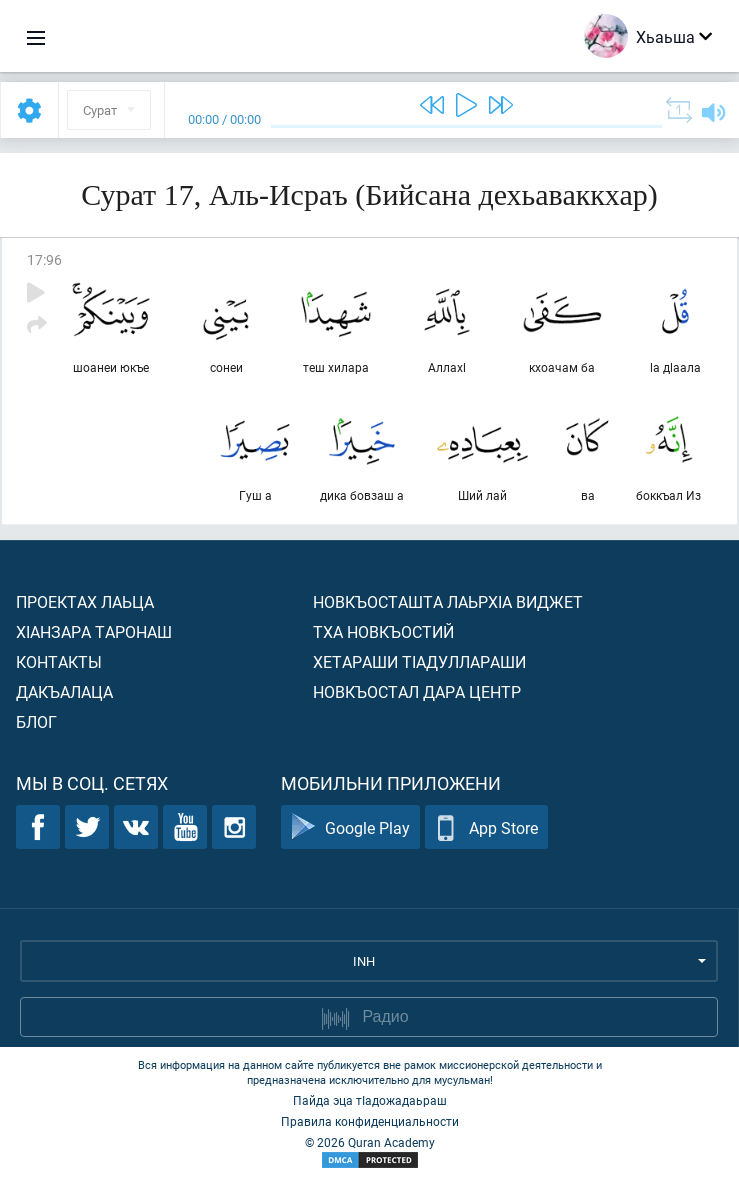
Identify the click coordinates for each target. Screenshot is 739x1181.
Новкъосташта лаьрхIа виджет (448, 601)
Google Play (350, 827)
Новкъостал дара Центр (417, 691)
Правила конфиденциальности (370, 1121)
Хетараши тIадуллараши (419, 661)
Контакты (59, 661)
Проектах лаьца (85, 601)
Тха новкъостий (383, 631)
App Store (486, 827)
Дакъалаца (64, 691)
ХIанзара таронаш (94, 631)
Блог (36, 721)
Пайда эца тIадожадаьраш (370, 1100)
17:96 (44, 259)
